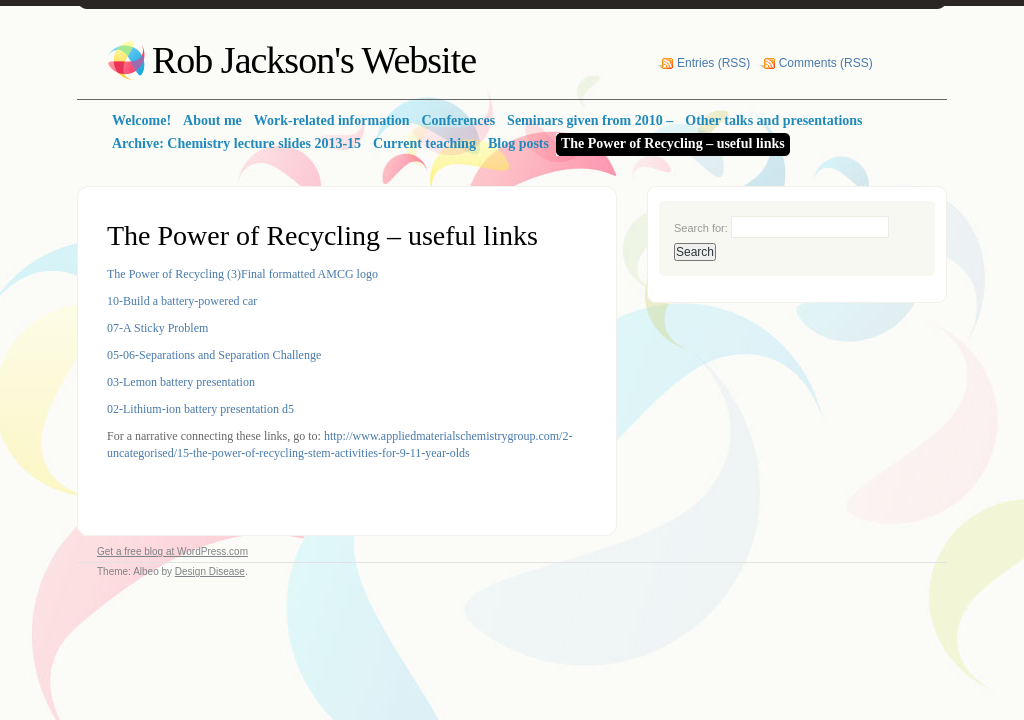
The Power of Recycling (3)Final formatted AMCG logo (242, 274)
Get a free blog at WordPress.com (172, 551)
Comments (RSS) (826, 63)
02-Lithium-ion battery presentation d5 (200, 409)
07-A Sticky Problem (157, 328)
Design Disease (210, 571)
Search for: (701, 228)
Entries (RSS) (713, 63)
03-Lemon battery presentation (181, 382)
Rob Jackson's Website (314, 60)
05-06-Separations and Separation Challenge (214, 355)
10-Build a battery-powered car (182, 301)
